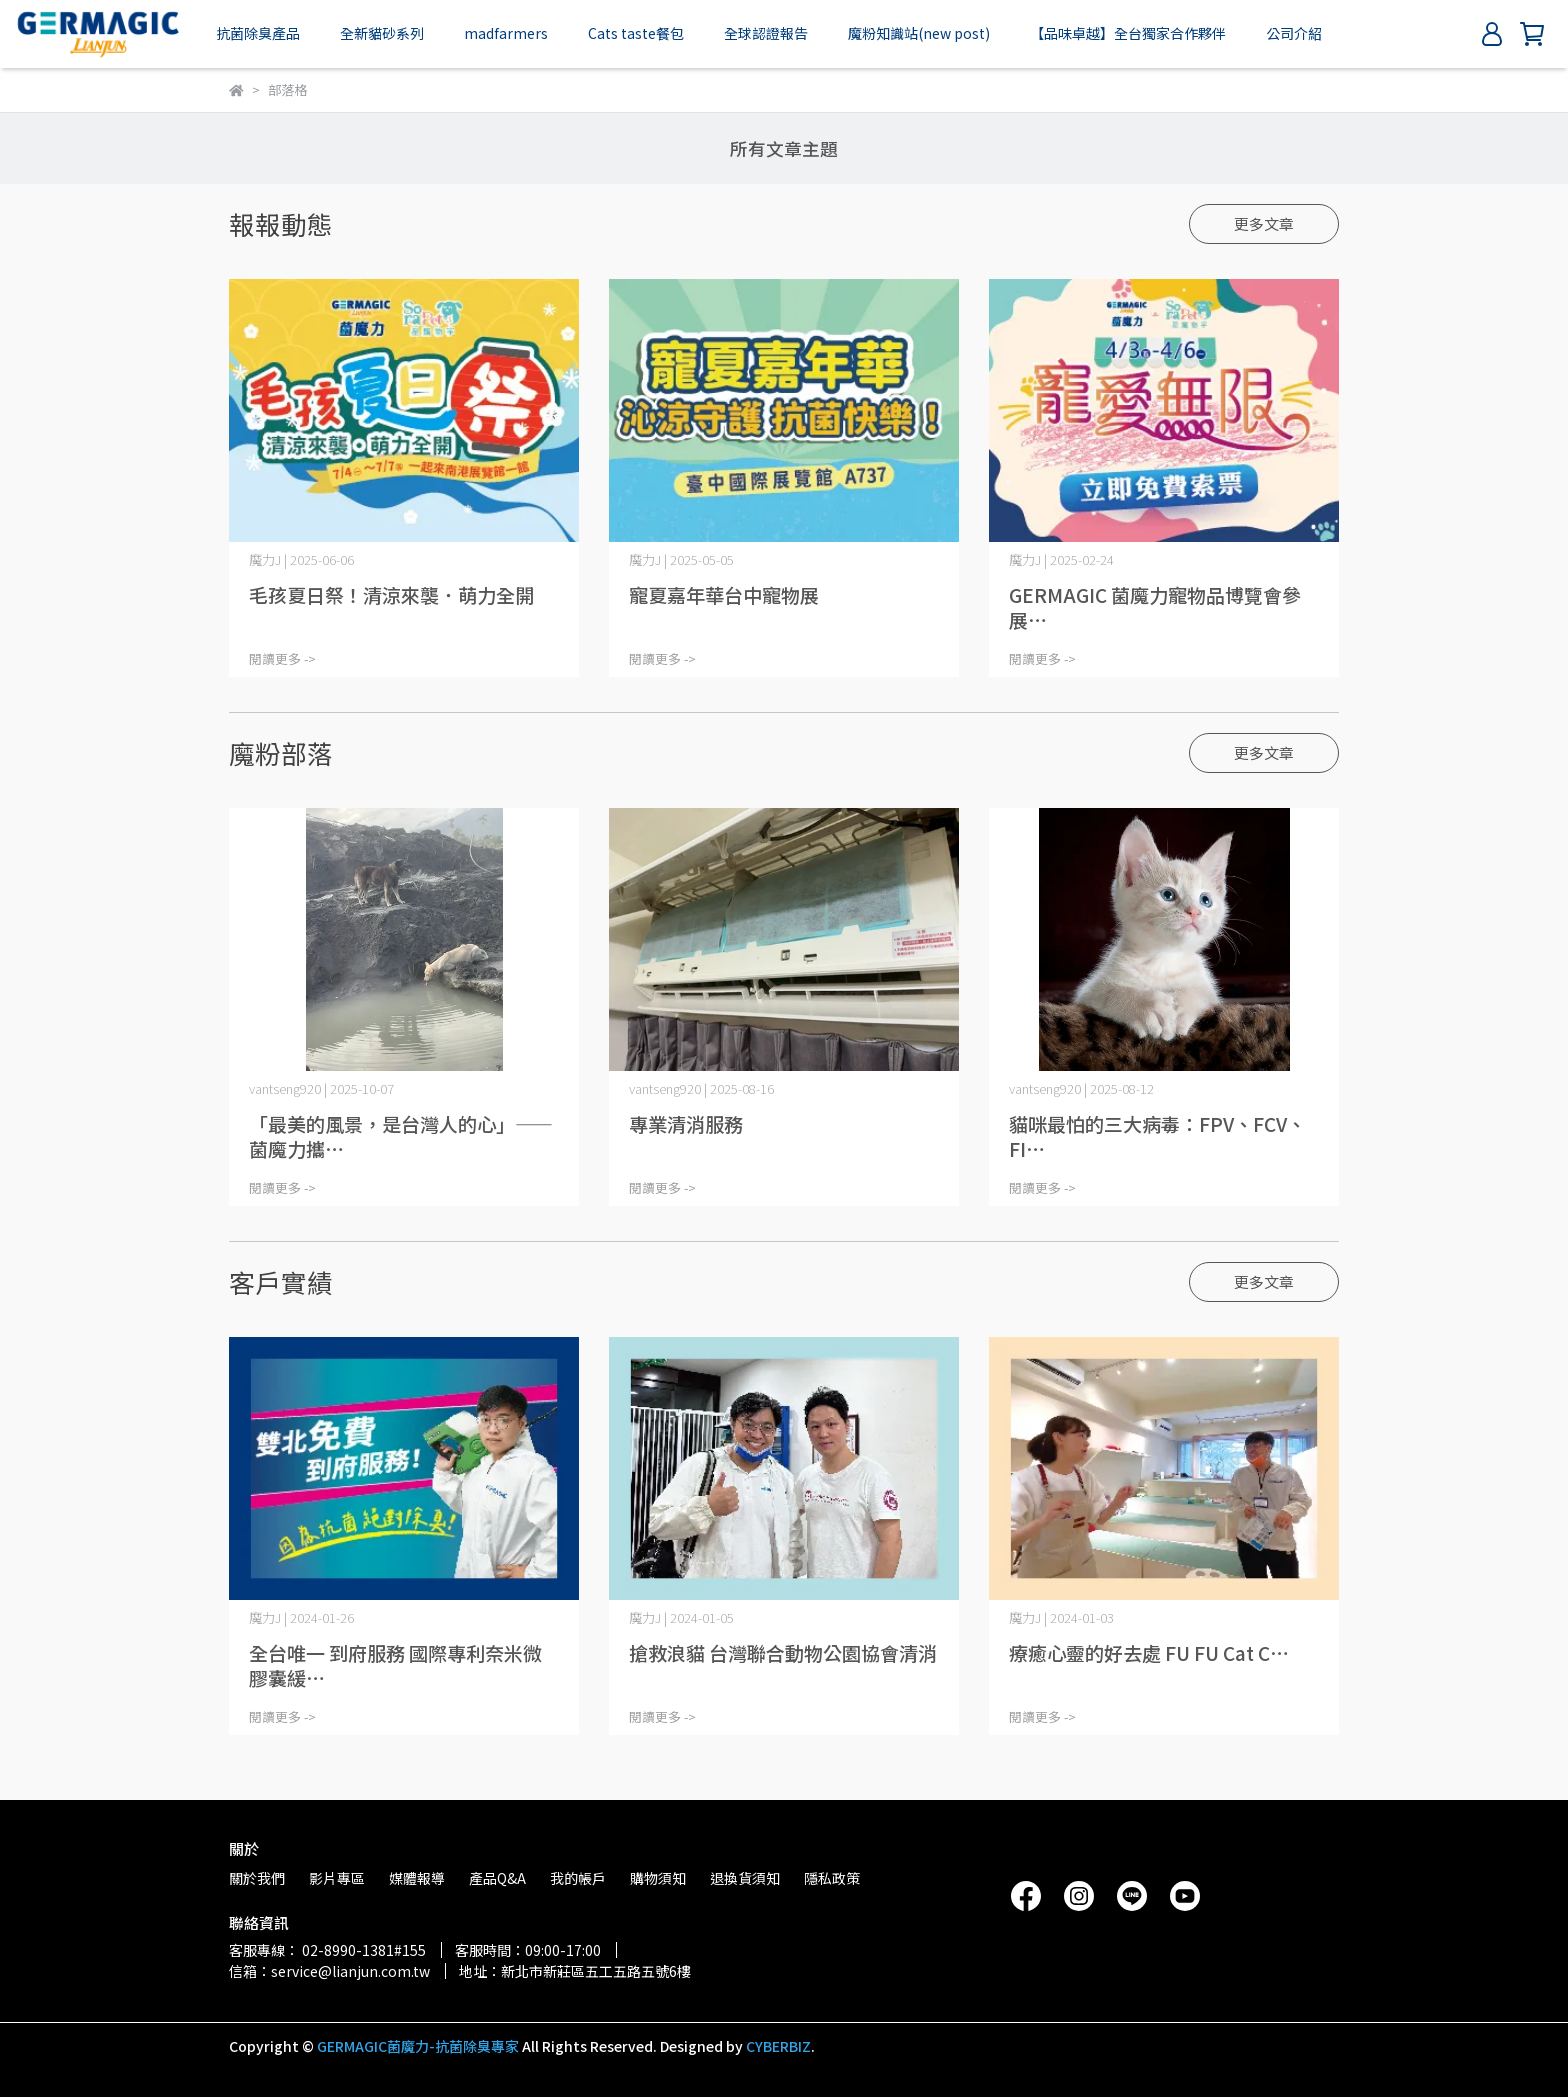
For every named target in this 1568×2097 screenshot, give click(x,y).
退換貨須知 (745, 1878)
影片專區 (337, 1878)
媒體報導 (417, 1878)
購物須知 (658, 1878)
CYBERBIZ (778, 2046)
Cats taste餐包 (636, 33)
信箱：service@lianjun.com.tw (329, 1971)
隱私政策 (832, 1878)
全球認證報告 (766, 33)
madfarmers (506, 33)
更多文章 (1264, 223)
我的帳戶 (578, 1878)
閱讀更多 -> (282, 658)
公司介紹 (1294, 33)
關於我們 (257, 1878)
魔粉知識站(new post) (919, 33)
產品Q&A (497, 1878)
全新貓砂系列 (382, 33)
